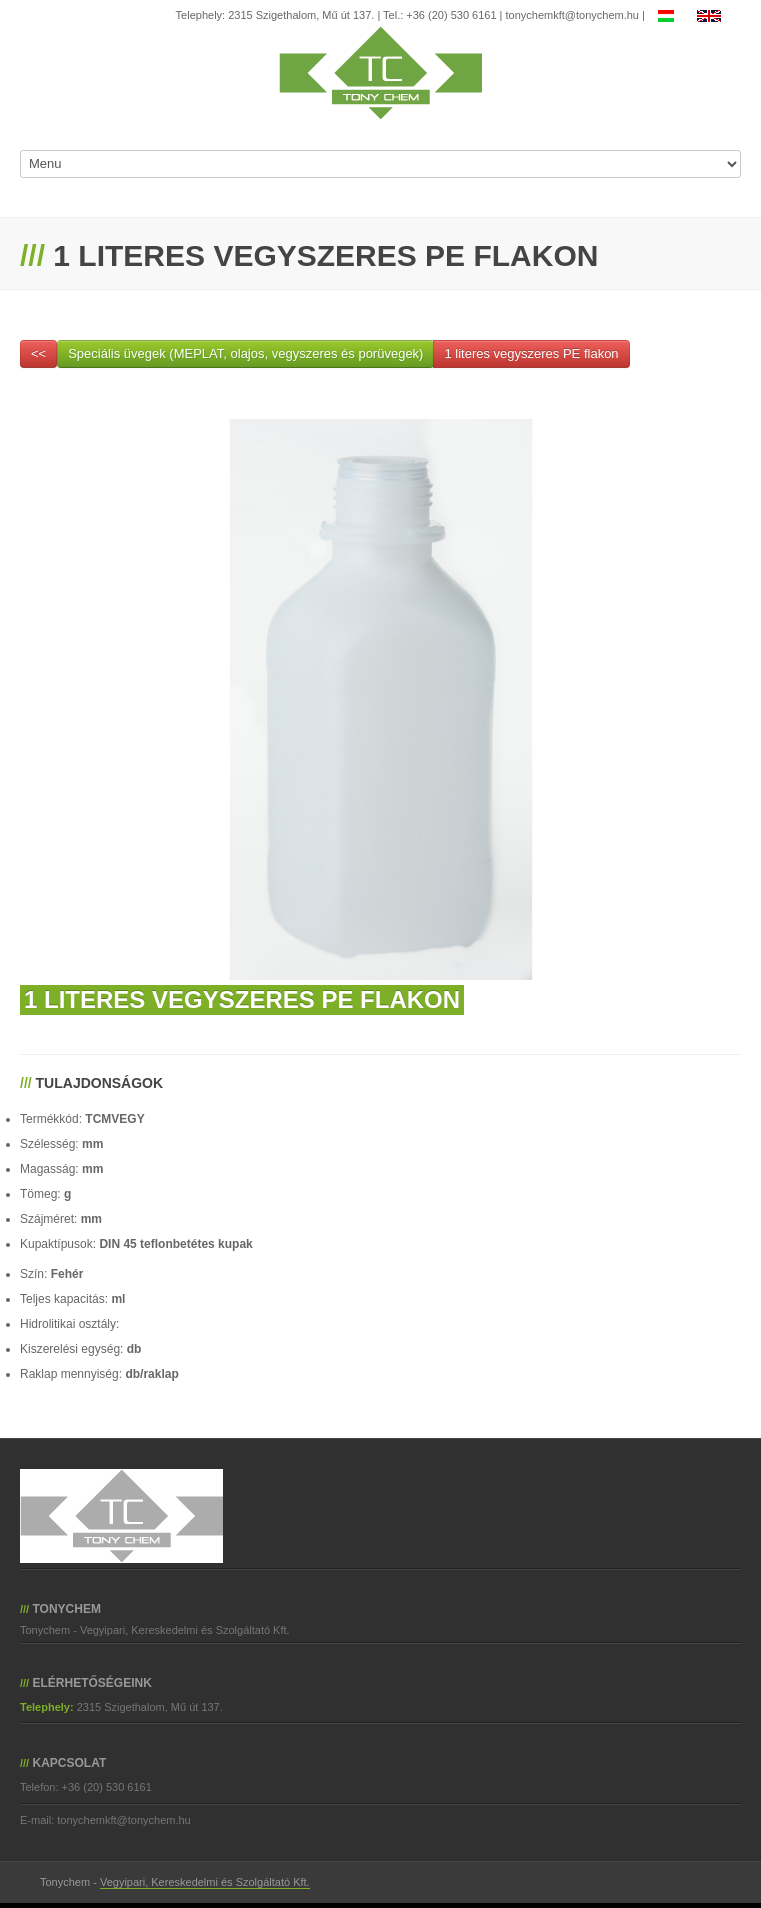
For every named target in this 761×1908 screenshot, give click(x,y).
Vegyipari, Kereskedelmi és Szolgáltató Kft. (205, 1882)
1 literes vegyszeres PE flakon (531, 353)
